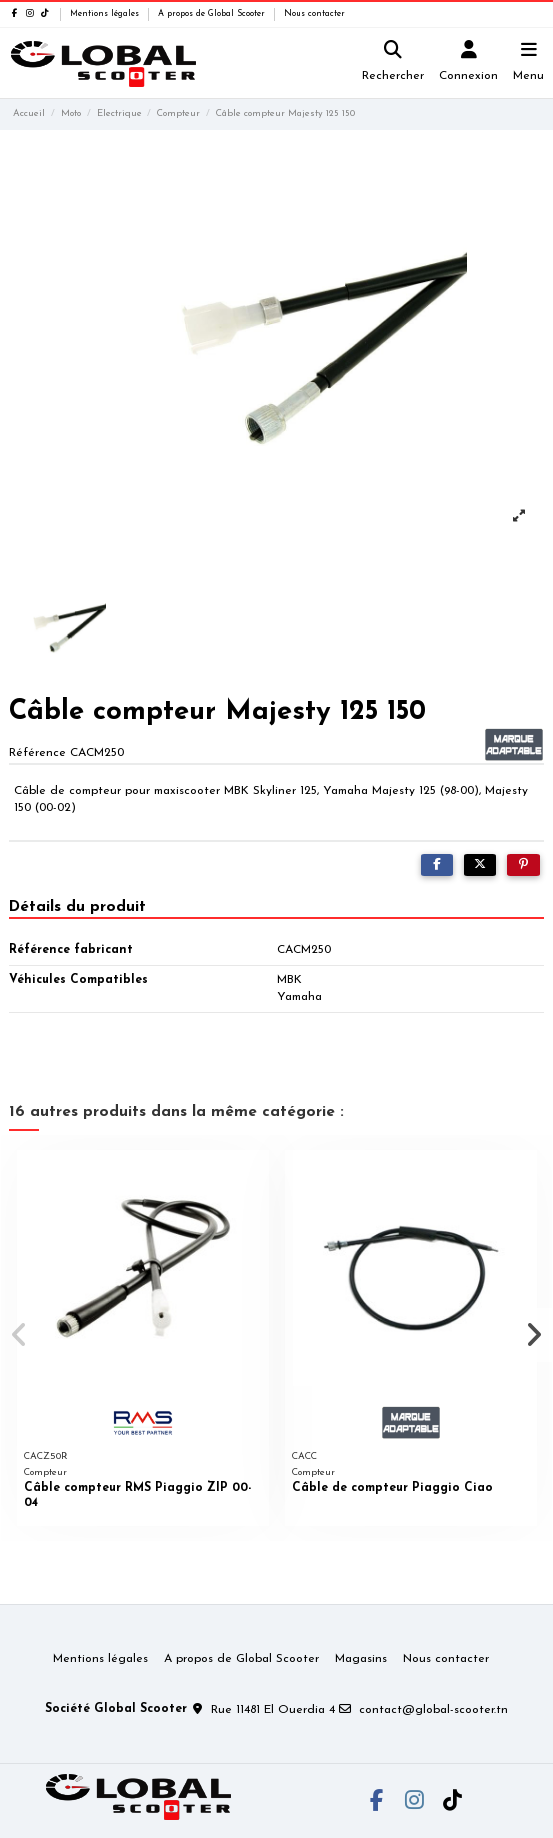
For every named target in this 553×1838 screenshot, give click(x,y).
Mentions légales (106, 14)
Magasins (361, 1659)
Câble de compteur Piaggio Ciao (392, 1488)
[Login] (469, 63)
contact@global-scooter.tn (433, 1710)
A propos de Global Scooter (213, 14)
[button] (19, 1335)
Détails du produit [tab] (77, 907)
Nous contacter (314, 14)
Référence (37, 753)
